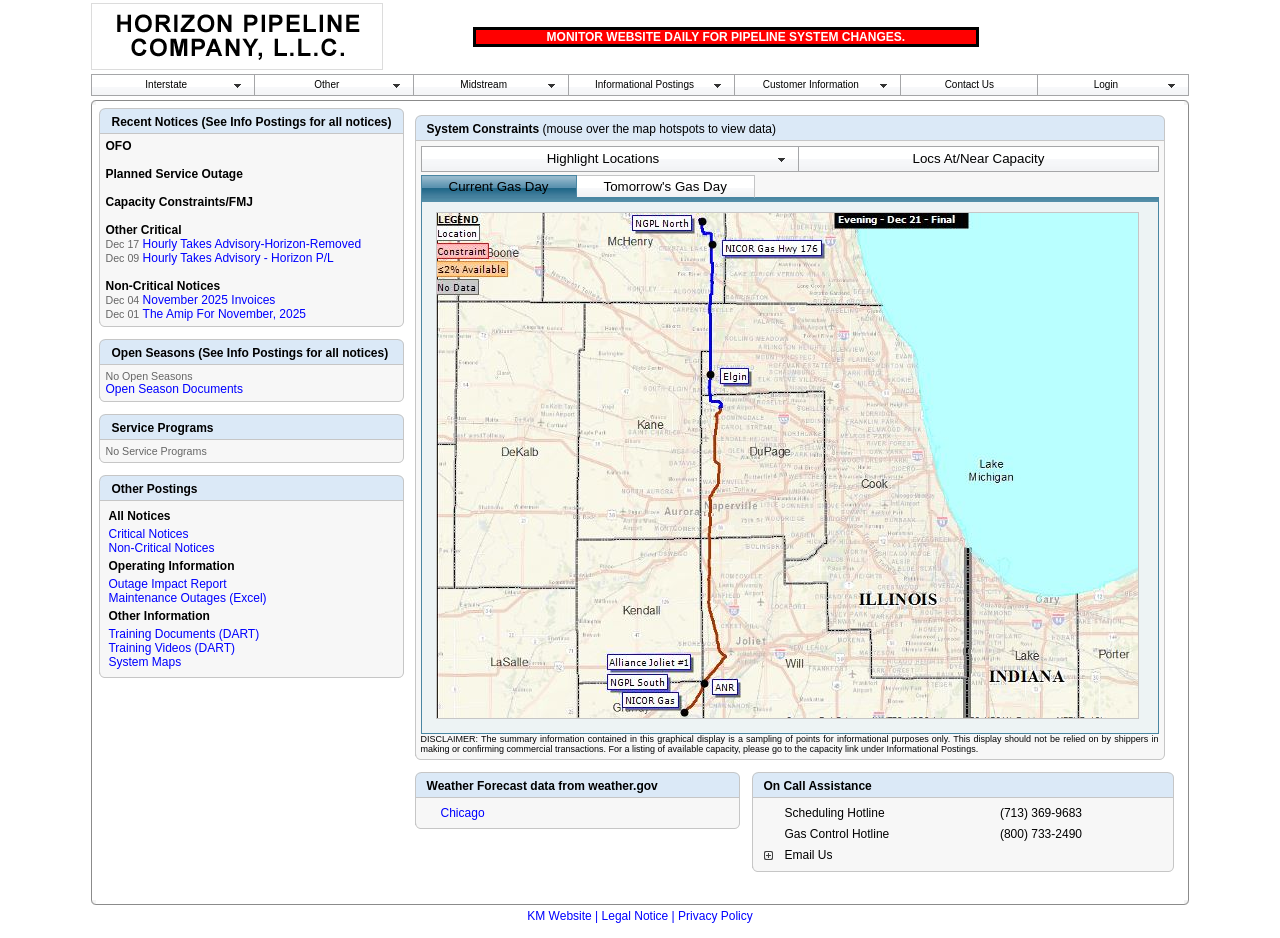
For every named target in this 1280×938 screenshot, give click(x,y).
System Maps (144, 662)
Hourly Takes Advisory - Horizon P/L (238, 258)
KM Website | (562, 916)
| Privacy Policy (712, 916)
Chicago (463, 813)
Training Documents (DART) (183, 634)
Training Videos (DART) (171, 648)
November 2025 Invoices (209, 300)
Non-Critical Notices (161, 548)
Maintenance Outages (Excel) (187, 598)
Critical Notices (148, 534)
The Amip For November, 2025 (224, 314)
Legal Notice (635, 916)
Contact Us (969, 84)
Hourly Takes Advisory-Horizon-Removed (252, 244)
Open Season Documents (173, 389)
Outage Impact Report (167, 584)
